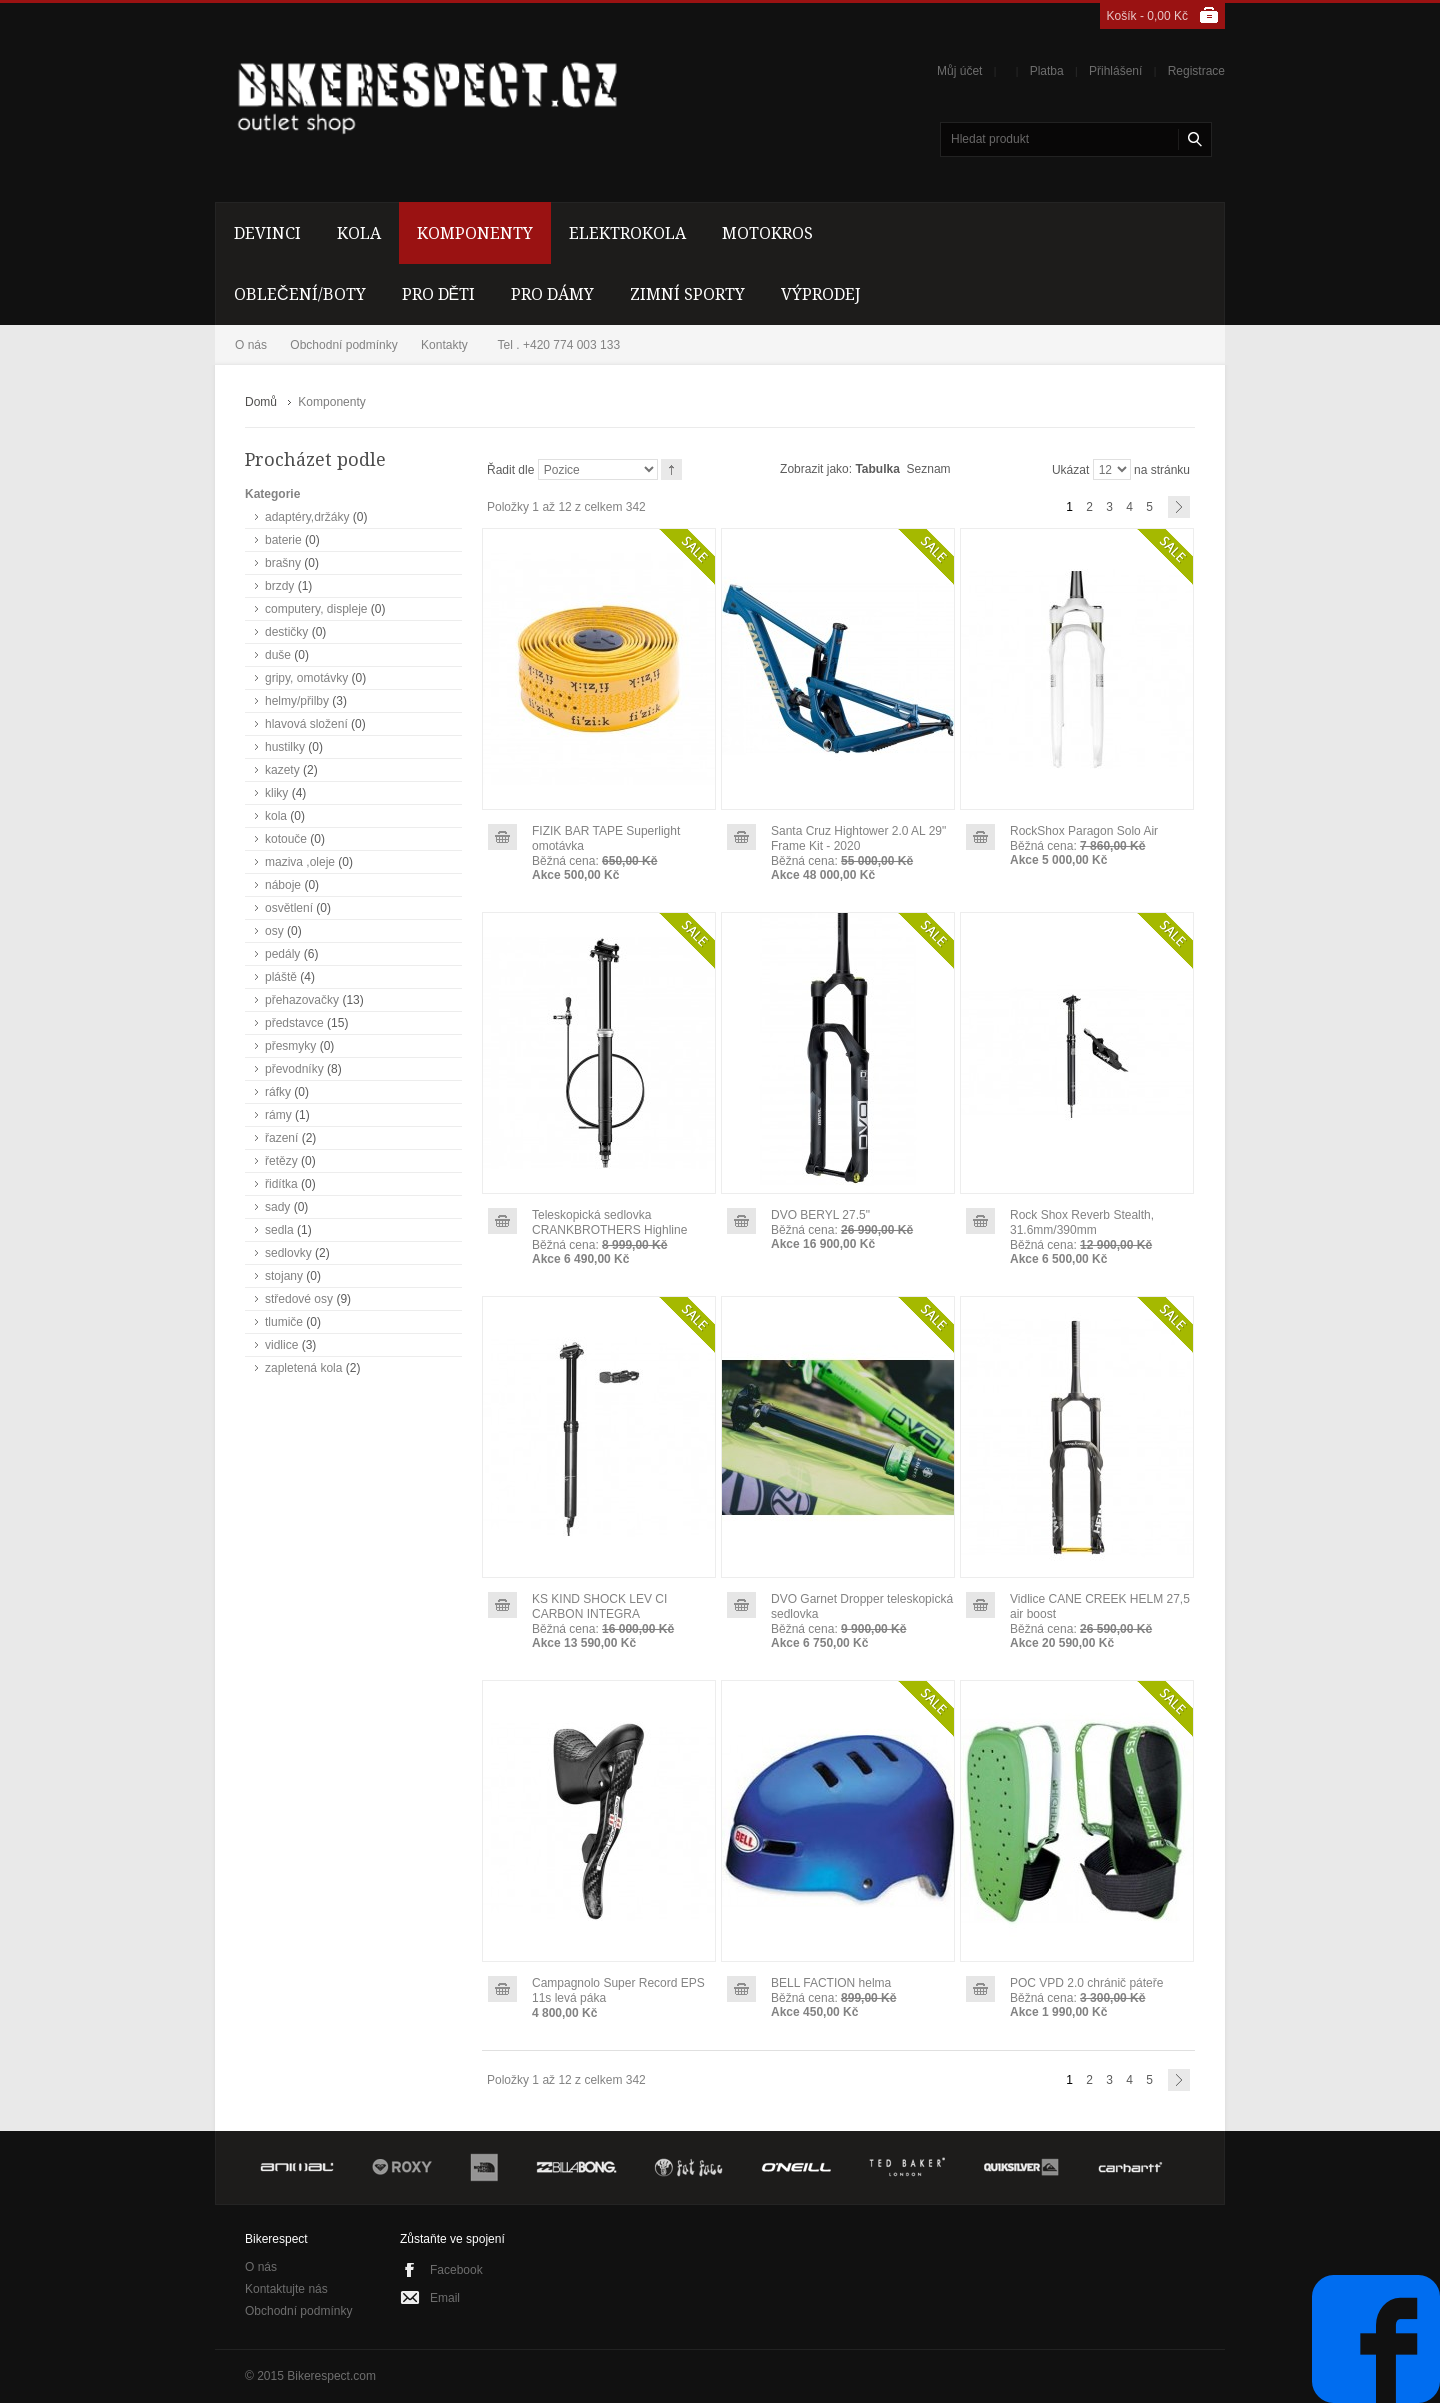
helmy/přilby (297, 701)
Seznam (929, 469)
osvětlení (289, 908)
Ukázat (1070, 470)
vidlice (281, 1345)
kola (276, 816)
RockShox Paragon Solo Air (1084, 831)
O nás (251, 345)
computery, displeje (316, 609)
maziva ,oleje (300, 862)
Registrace (1196, 71)
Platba (1047, 71)
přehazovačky (302, 1000)
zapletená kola (303, 1368)
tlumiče (284, 1322)
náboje (283, 885)
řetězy (281, 1161)
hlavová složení (306, 724)
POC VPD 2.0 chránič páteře (1086, 1983)
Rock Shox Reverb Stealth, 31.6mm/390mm (1082, 1222)
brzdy (279, 586)
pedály (282, 954)
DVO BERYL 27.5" (820, 1215)
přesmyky (290, 1046)
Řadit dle (510, 470)
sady (277, 1207)
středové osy (299, 1299)
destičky (286, 632)
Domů (261, 402)
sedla (279, 1230)
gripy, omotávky (306, 678)
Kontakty (444, 345)
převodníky (294, 1069)
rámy (278, 1115)
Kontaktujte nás (286, 2289)
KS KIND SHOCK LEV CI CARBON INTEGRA (599, 1606)
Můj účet (959, 71)
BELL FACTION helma (831, 1983)
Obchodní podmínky (343, 345)
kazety (282, 770)
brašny (283, 563)
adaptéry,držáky (307, 517)
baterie (283, 540)
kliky (276, 793)
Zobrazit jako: (816, 469)
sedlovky (288, 1253)
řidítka (281, 1184)
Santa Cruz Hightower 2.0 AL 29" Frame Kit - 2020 (858, 838)
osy (274, 931)
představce (294, 1023)
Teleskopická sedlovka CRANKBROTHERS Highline (609, 1222)
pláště (281, 977)
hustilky (285, 747)
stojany (284, 1276)
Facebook (456, 2270)
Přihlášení (1115, 71)
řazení (281, 1138)
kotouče (286, 839)
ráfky (278, 1092)
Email (445, 2298)
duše (278, 655)
